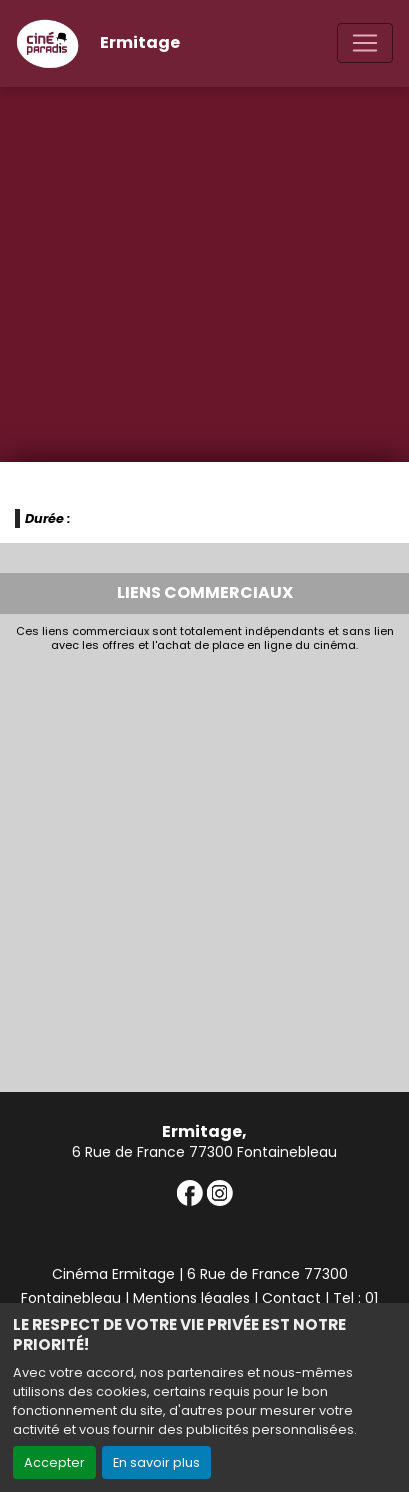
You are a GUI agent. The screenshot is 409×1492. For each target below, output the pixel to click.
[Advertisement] (204, 867)
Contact (291, 1298)
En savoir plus (156, 1462)
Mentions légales (191, 1298)
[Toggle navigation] (365, 43)
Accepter (54, 1462)
